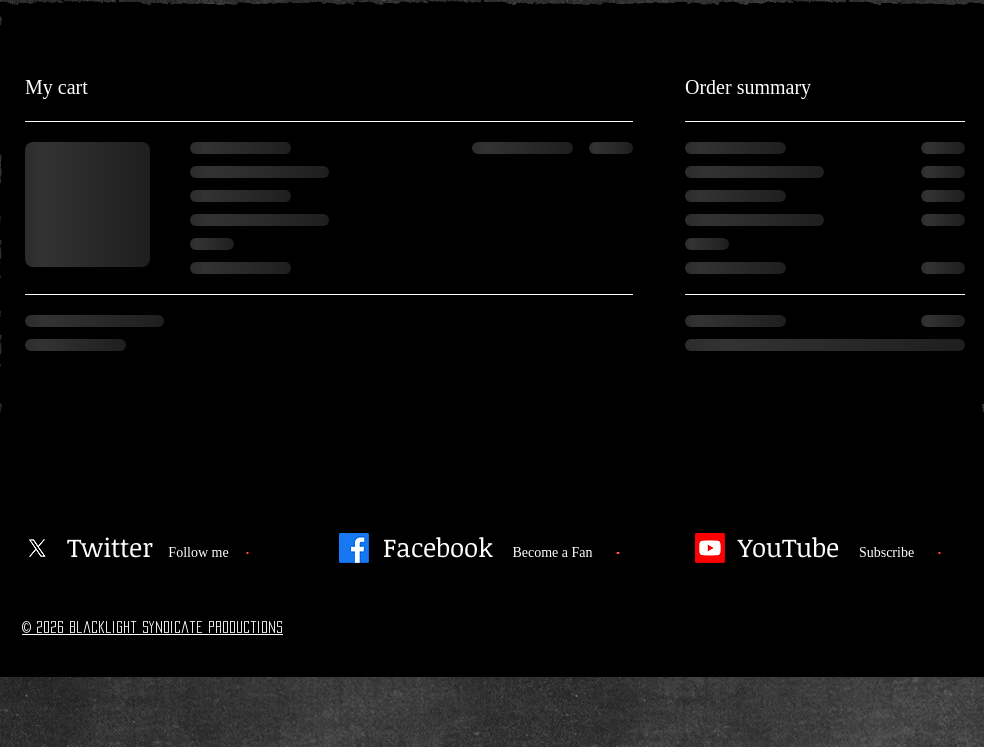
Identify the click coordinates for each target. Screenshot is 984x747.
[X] (37, 548)
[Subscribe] (886, 553)
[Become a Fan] (552, 553)
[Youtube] (710, 548)
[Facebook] (354, 548)
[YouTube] (788, 548)
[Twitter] (109, 548)
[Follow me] (198, 553)
